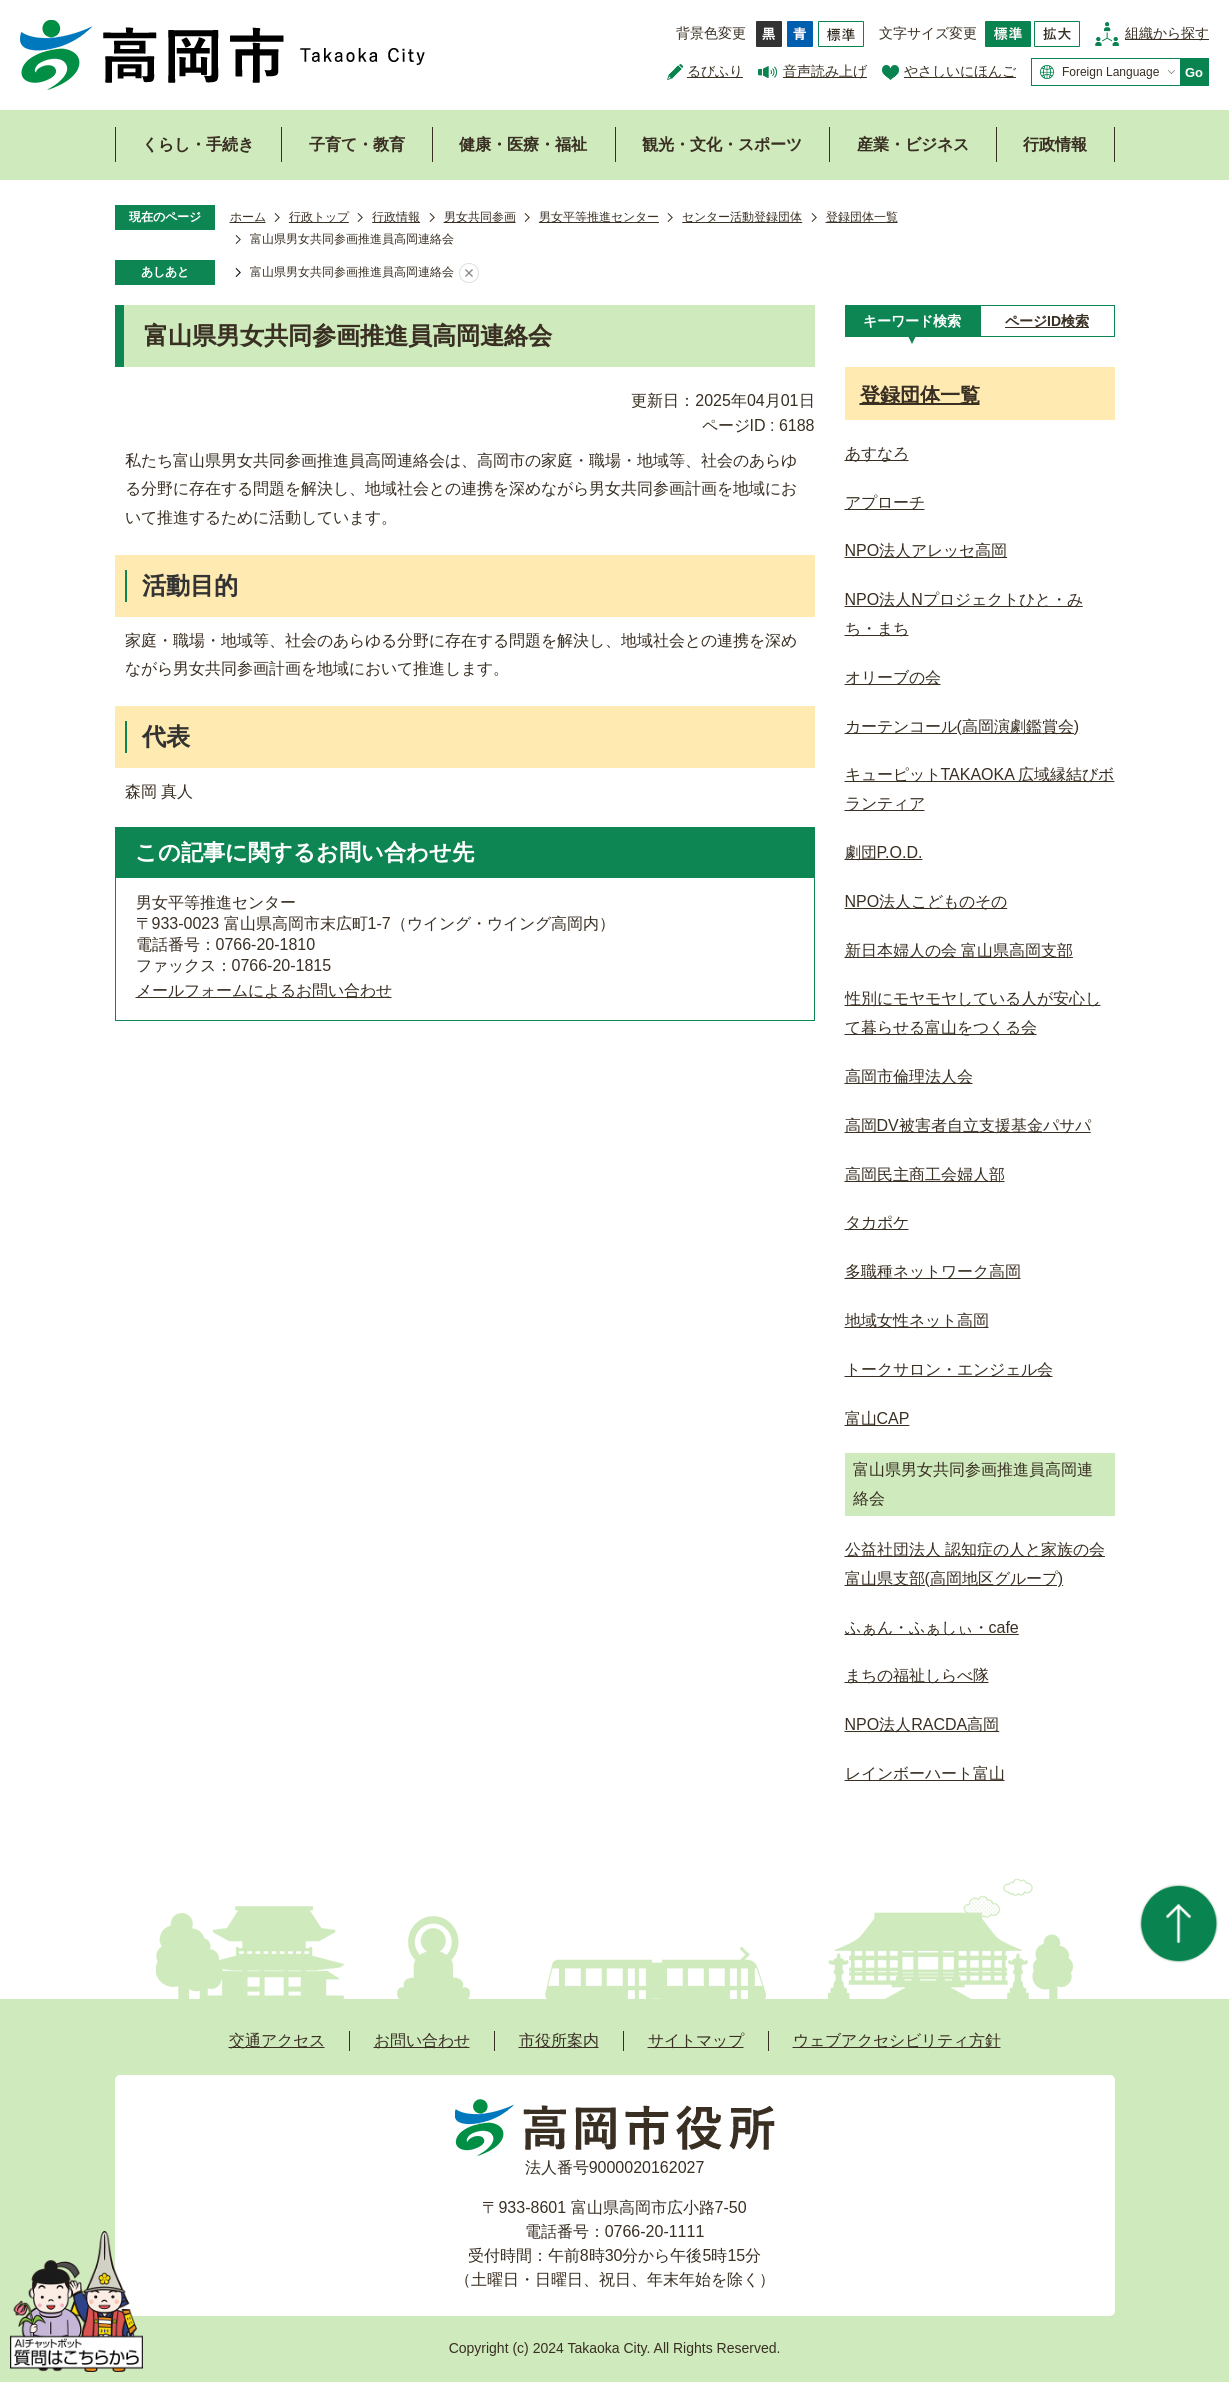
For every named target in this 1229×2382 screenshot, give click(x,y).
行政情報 (1055, 144)
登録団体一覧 (862, 217)
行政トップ (319, 217)
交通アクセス (277, 2040)
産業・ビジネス (913, 144)
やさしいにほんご (960, 71)
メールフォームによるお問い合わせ (264, 990)
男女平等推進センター (599, 217)
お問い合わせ (422, 2040)
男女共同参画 (480, 217)
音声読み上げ (825, 71)
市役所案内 (559, 2040)
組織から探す (1167, 33)
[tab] (912, 321)
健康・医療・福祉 (523, 144)
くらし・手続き (198, 144)
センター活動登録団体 (742, 217)
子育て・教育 (357, 144)
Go (1194, 72)
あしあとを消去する (469, 273)
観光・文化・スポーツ (722, 144)
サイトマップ (696, 2040)
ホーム (248, 217)
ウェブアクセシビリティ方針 (897, 2040)
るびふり (715, 71)
